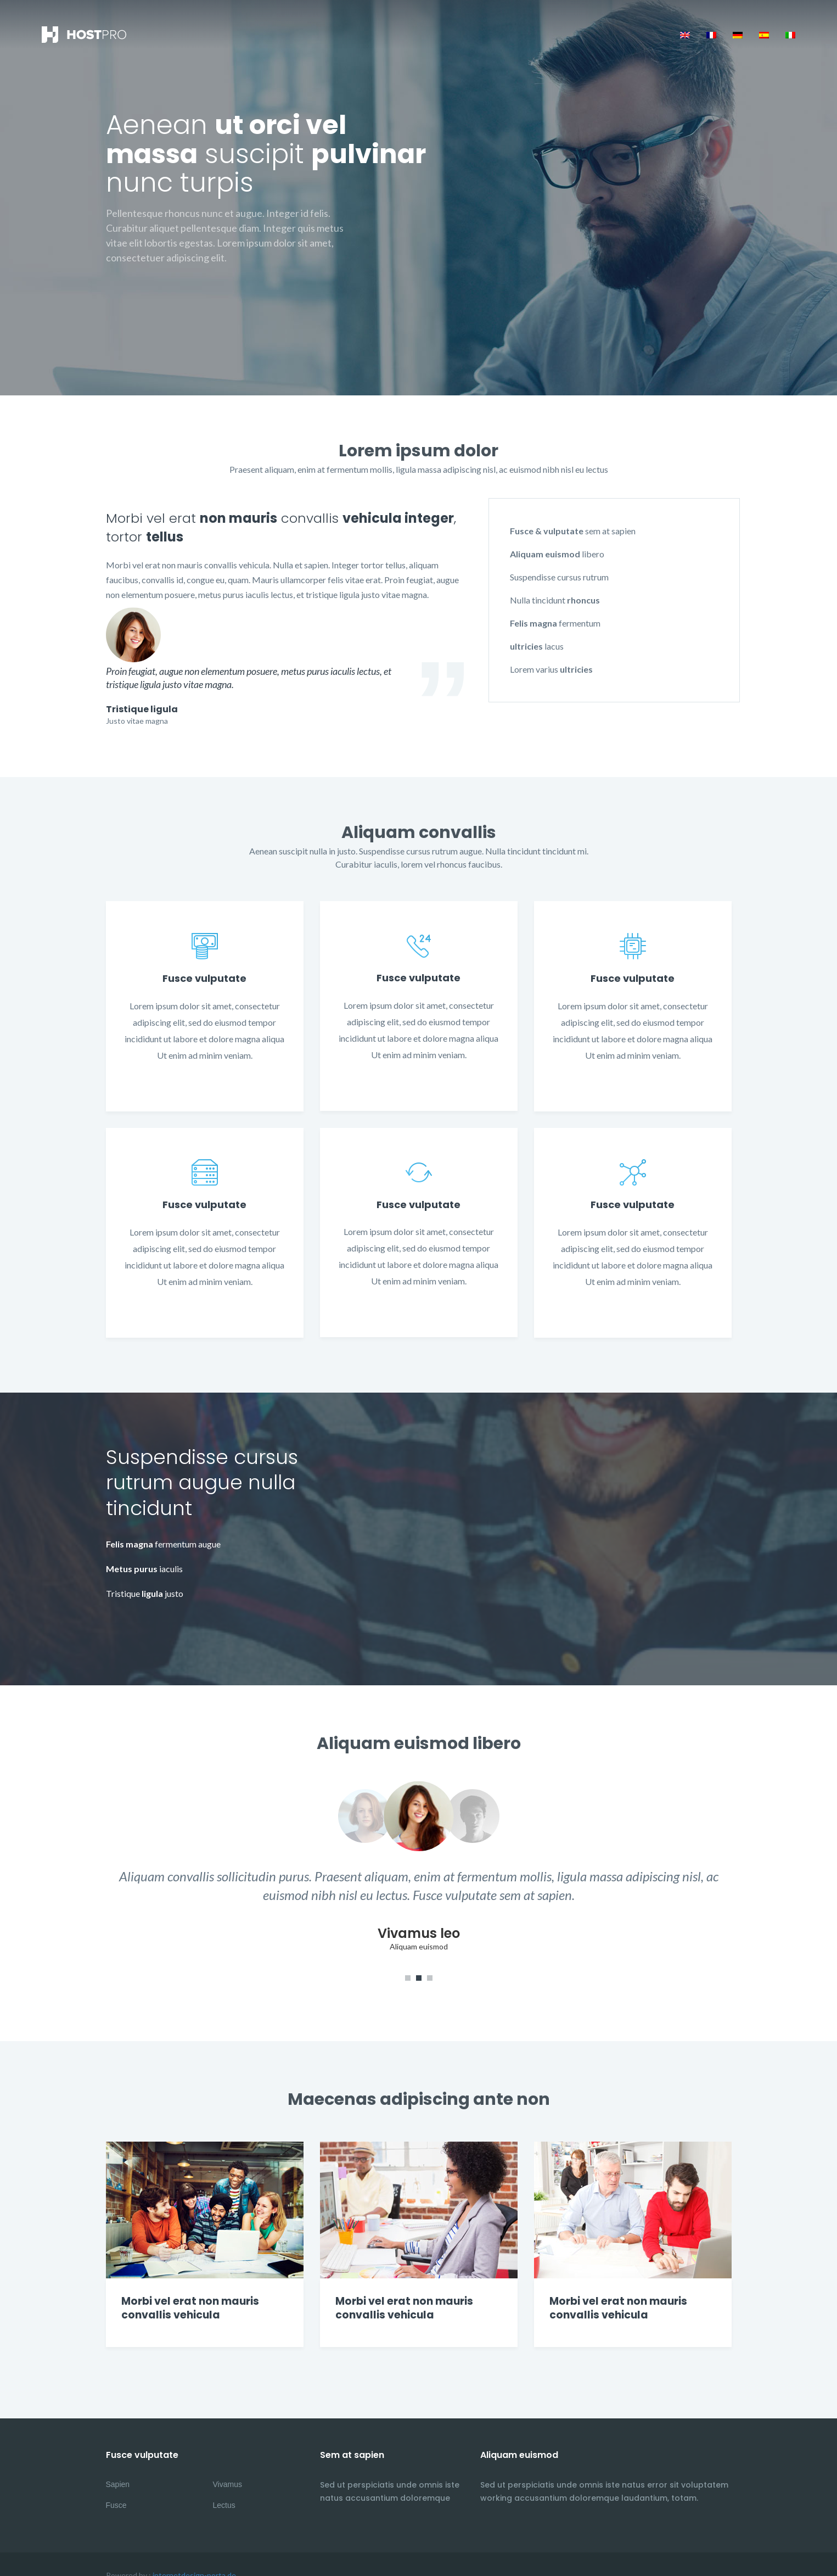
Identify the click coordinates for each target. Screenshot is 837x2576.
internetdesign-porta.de (194, 2552)
